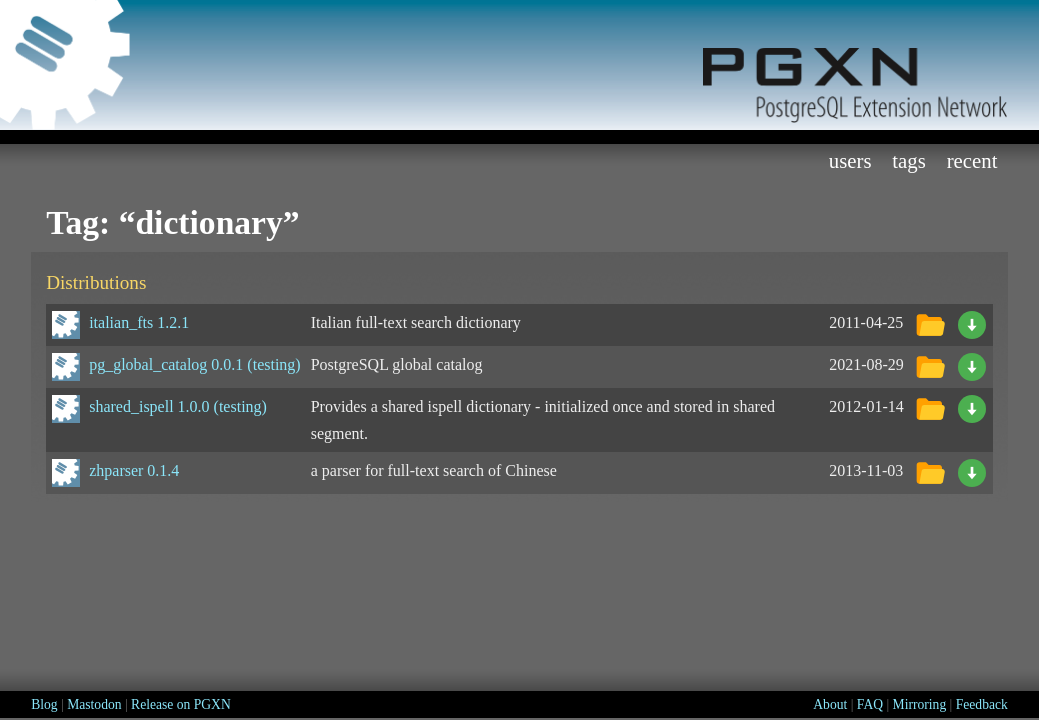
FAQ (870, 704)
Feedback (982, 704)
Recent (972, 160)
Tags (909, 160)
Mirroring (920, 704)
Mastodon (94, 704)
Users (850, 160)
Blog (44, 704)
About (830, 704)
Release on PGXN (181, 704)
